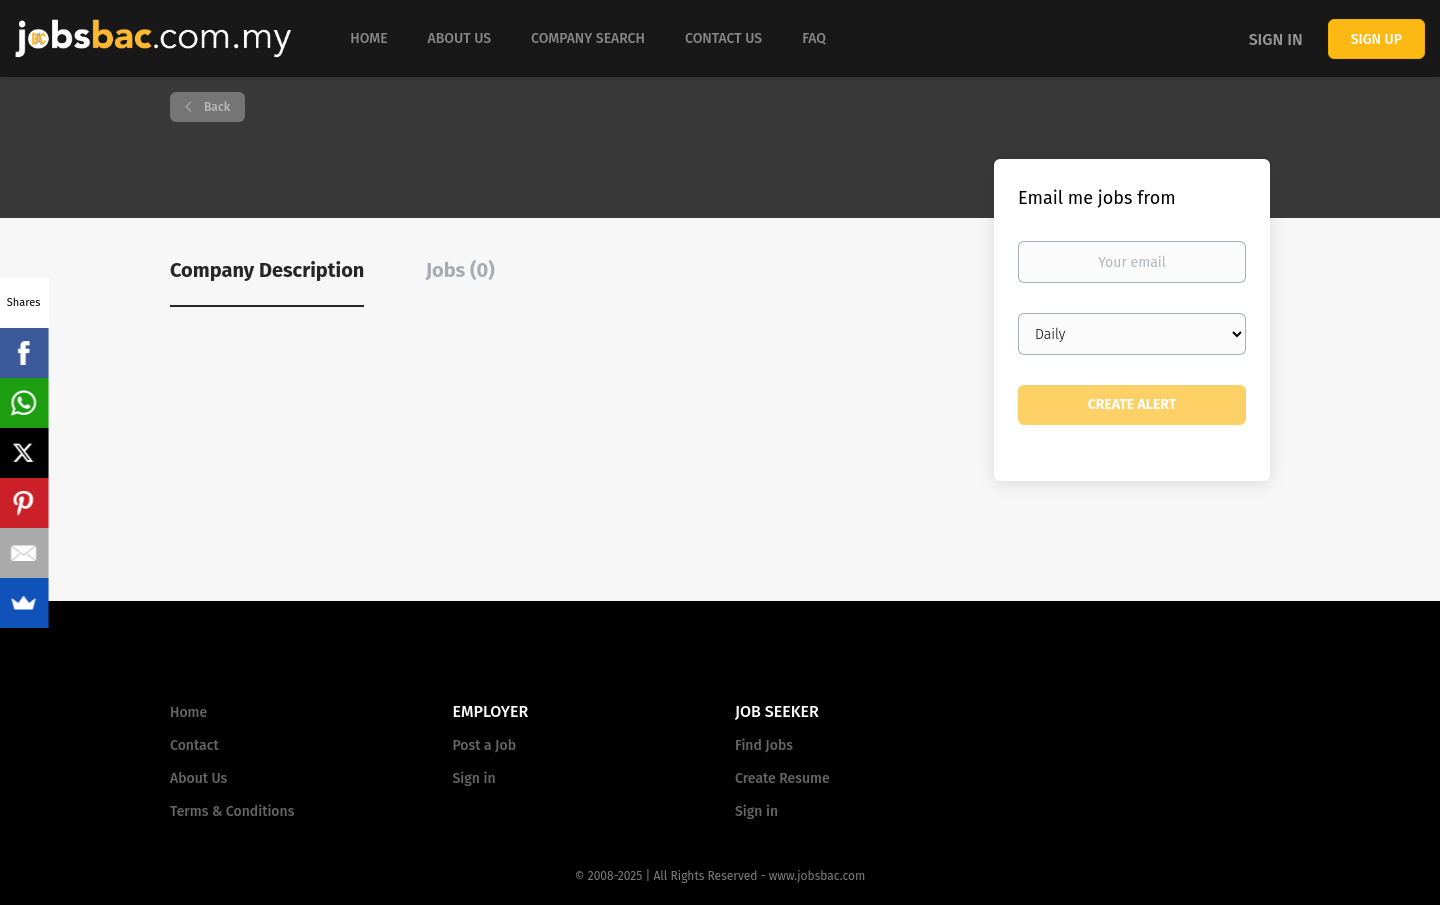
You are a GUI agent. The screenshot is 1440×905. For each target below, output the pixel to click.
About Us (198, 778)
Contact (194, 745)
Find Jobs (764, 745)
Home (188, 712)
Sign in (1276, 39)
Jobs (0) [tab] (460, 270)
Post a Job (484, 745)
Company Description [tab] (267, 270)
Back (215, 107)
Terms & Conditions (232, 811)
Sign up (1376, 39)
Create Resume (782, 778)
